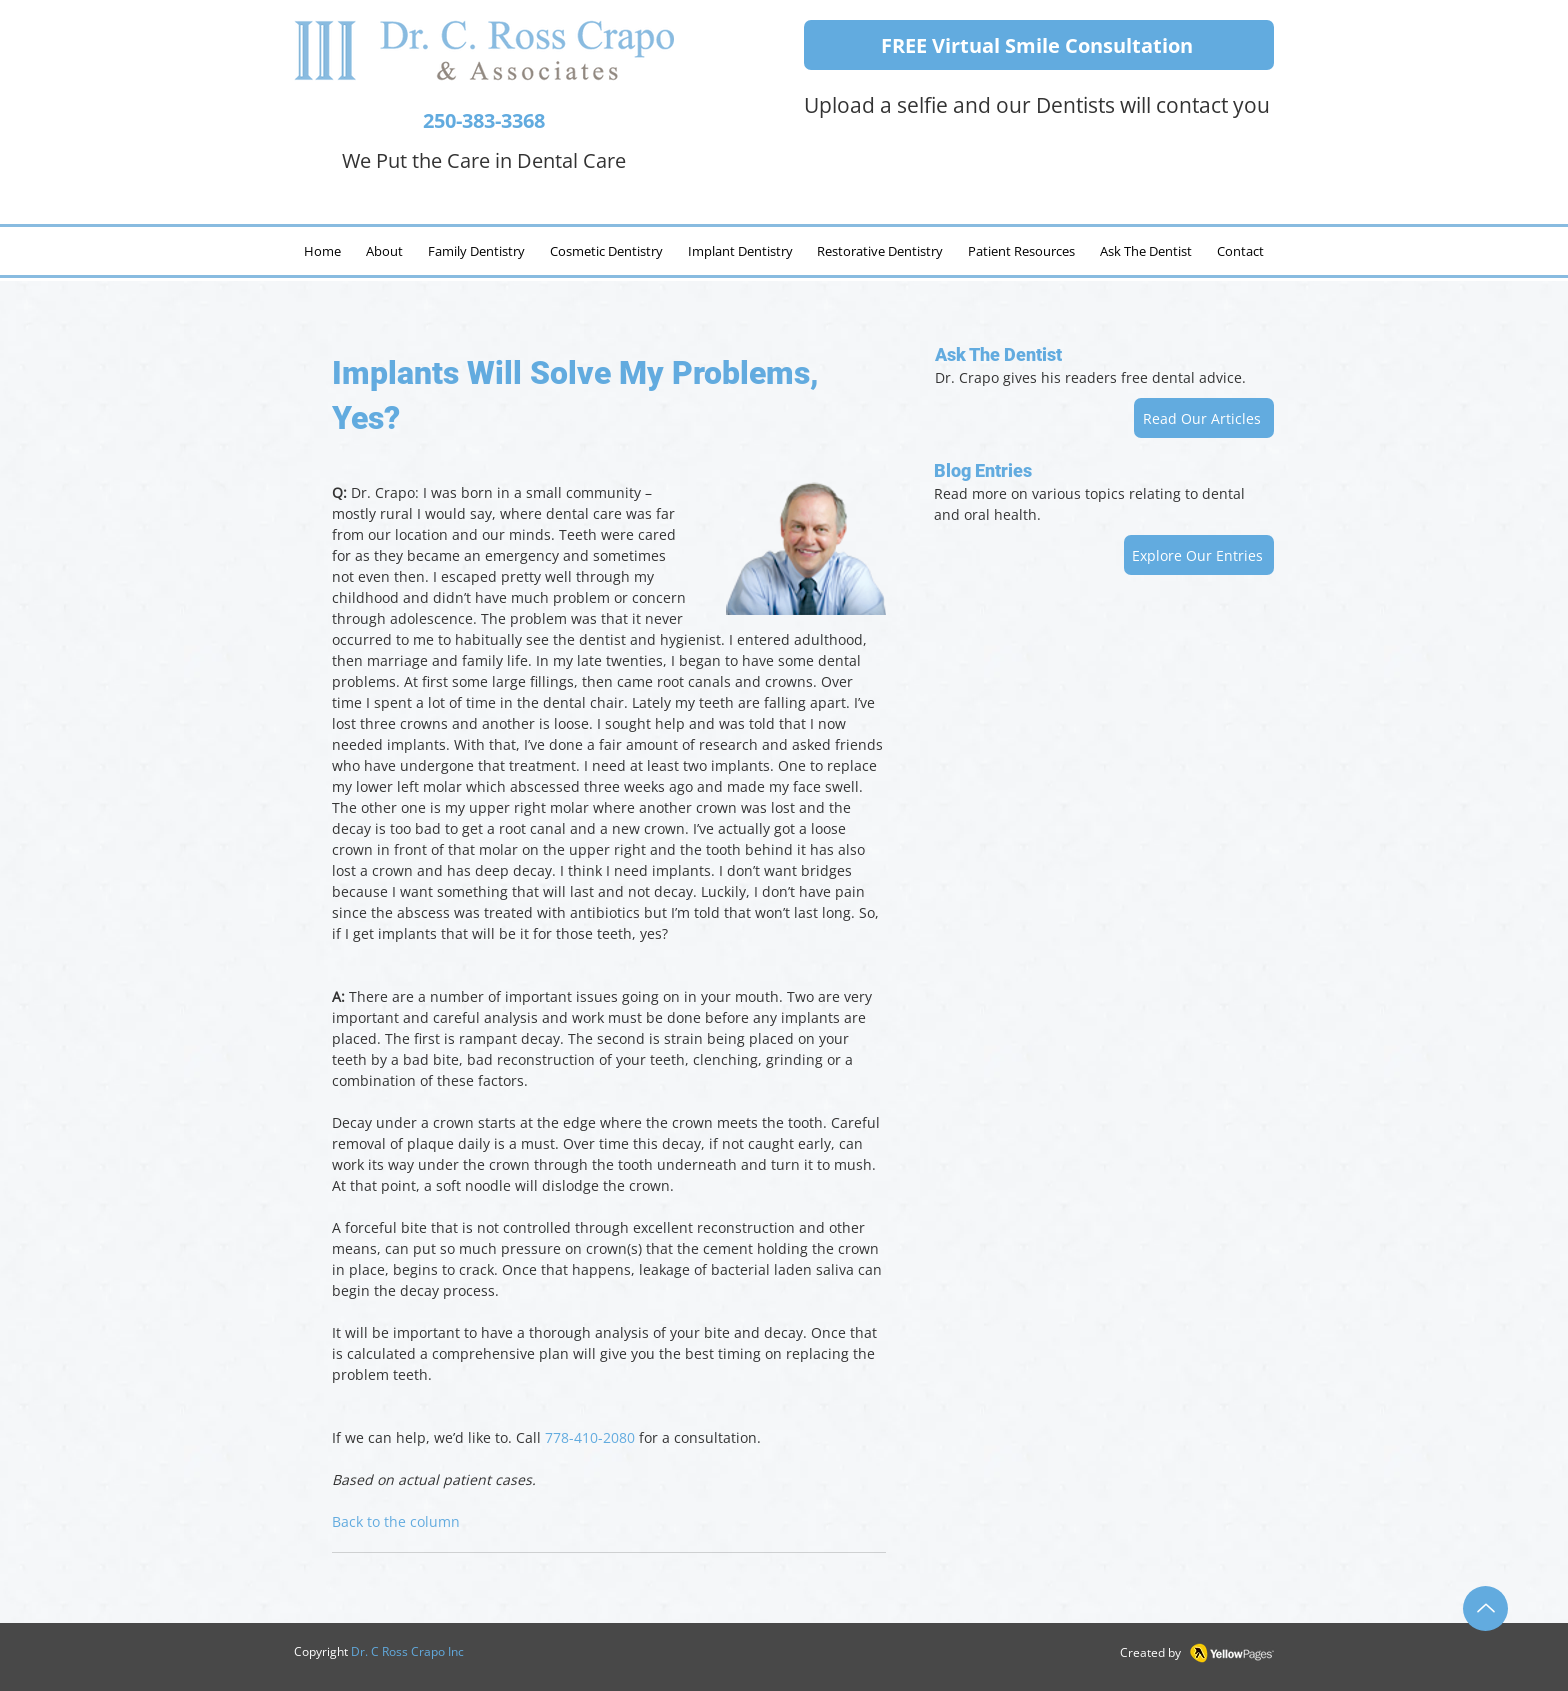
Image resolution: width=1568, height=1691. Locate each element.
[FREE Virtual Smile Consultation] (1039, 45)
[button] (1145, 251)
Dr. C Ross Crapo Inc (407, 1651)
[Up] (1485, 1608)
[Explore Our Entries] (1199, 555)
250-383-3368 (484, 120)
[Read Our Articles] (1204, 418)
